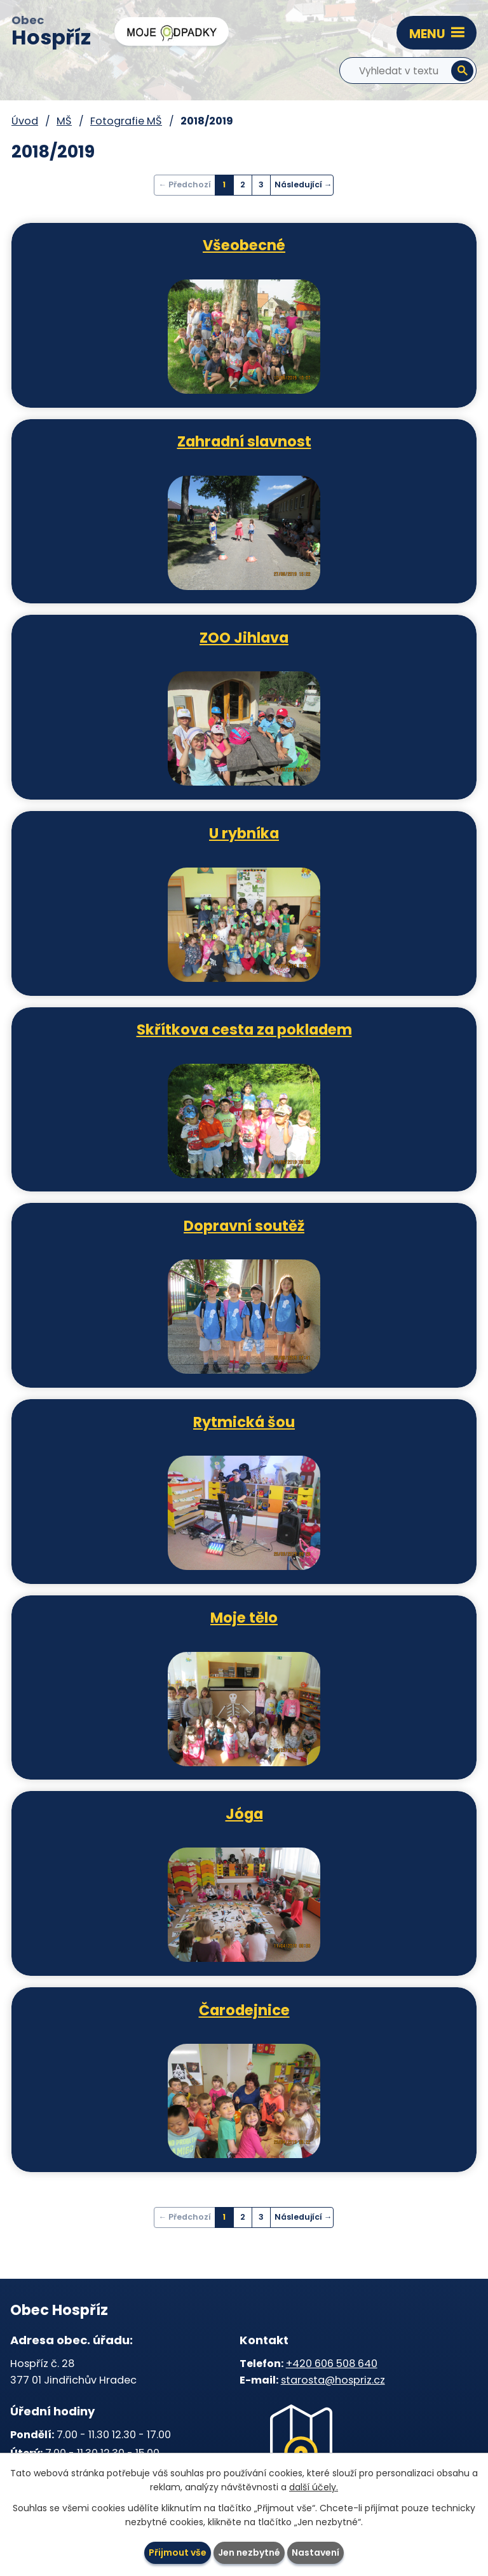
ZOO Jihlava (244, 637)
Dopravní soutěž (244, 1225)
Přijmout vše (178, 2552)
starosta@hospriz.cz (333, 2380)
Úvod (24, 121)
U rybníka (244, 832)
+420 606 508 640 (331, 2363)
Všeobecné (244, 244)
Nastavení (315, 2552)
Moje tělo (244, 1617)
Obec (51, 32)
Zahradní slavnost (244, 440)
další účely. (313, 2487)
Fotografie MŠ (126, 121)
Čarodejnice (244, 2009)
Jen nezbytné (249, 2552)
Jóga (244, 1813)
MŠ (64, 121)
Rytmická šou (244, 1421)
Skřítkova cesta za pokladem (244, 1028)
